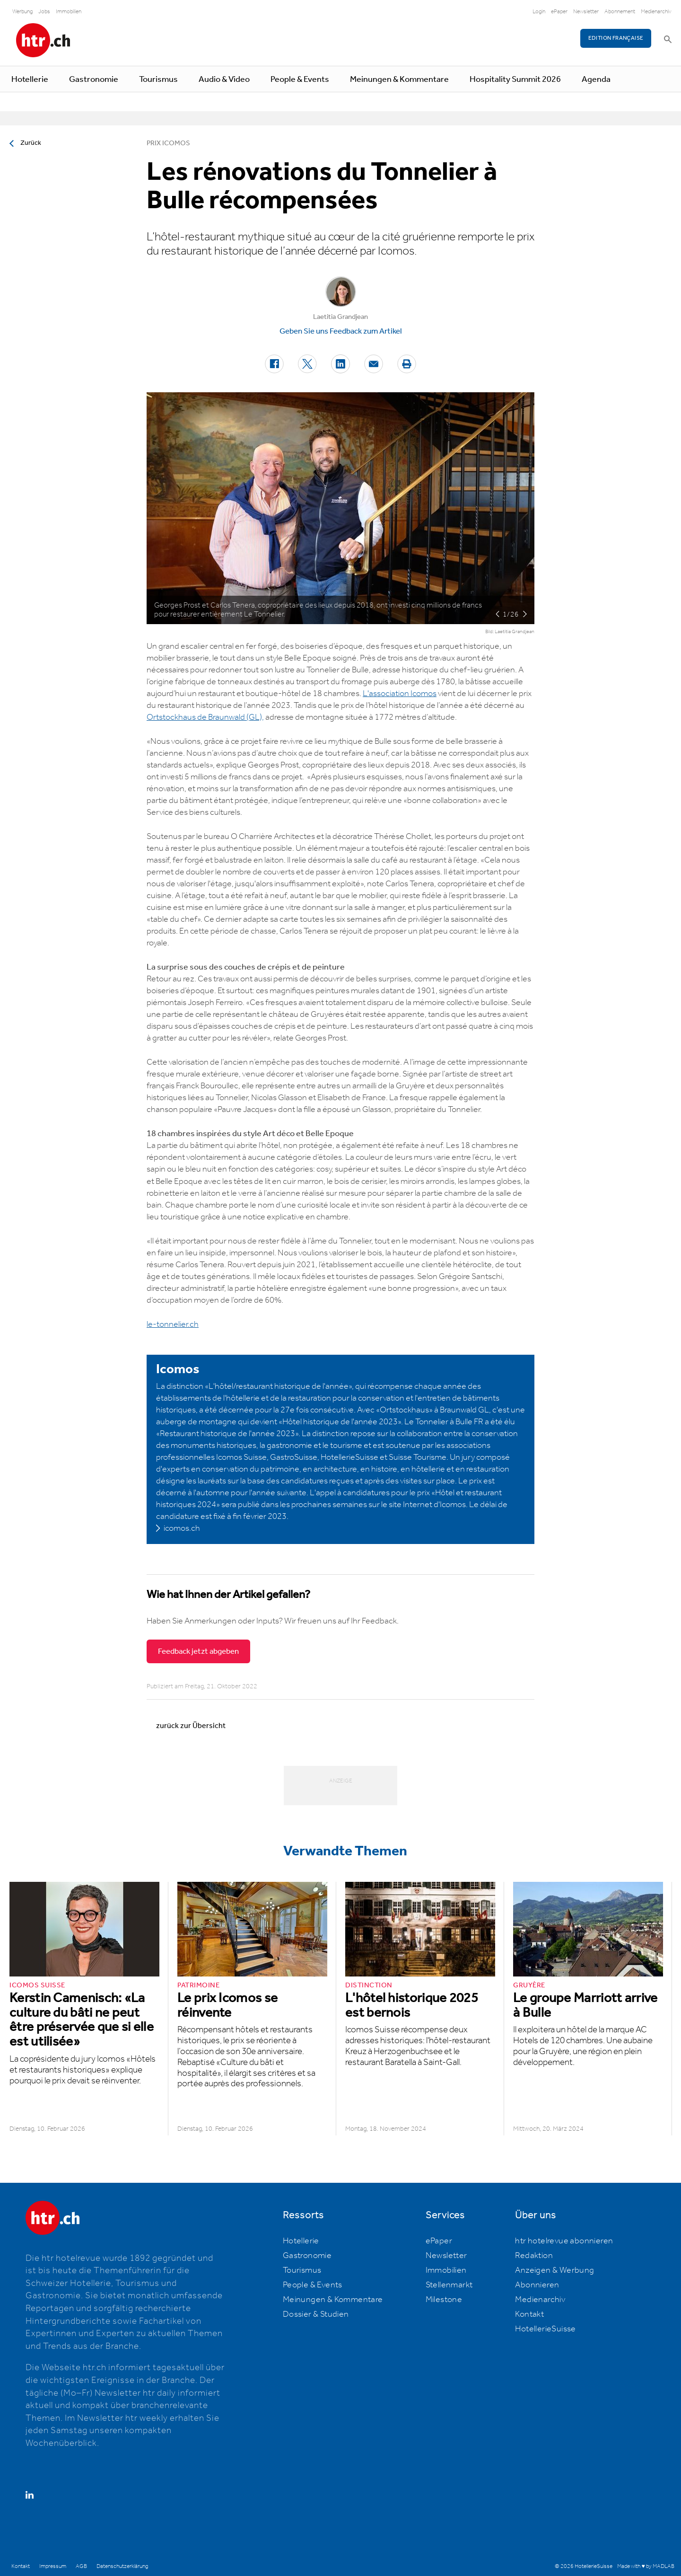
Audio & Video (224, 79)
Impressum (52, 2566)
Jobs (44, 11)
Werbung (22, 11)
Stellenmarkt (449, 2285)
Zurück (30, 143)
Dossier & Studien (316, 2314)
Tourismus (158, 79)
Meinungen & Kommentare (399, 79)
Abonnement (619, 11)
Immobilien (68, 11)
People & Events (300, 79)
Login (539, 11)
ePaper (559, 11)
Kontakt (529, 2314)
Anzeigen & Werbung (554, 2270)
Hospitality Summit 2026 (515, 79)
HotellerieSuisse (545, 2329)
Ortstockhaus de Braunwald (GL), (205, 717)
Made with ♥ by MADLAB (645, 2566)
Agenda (596, 79)
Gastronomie (93, 79)
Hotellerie (29, 79)
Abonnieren (537, 2285)
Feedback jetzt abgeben (198, 1651)
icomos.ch (182, 1528)
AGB (81, 2566)
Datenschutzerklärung (122, 2566)
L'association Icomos (400, 693)
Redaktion (534, 2255)
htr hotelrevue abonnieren (564, 2241)
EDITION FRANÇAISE (616, 38)
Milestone (444, 2299)
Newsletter (586, 11)
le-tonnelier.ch (173, 1324)
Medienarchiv (656, 11)
